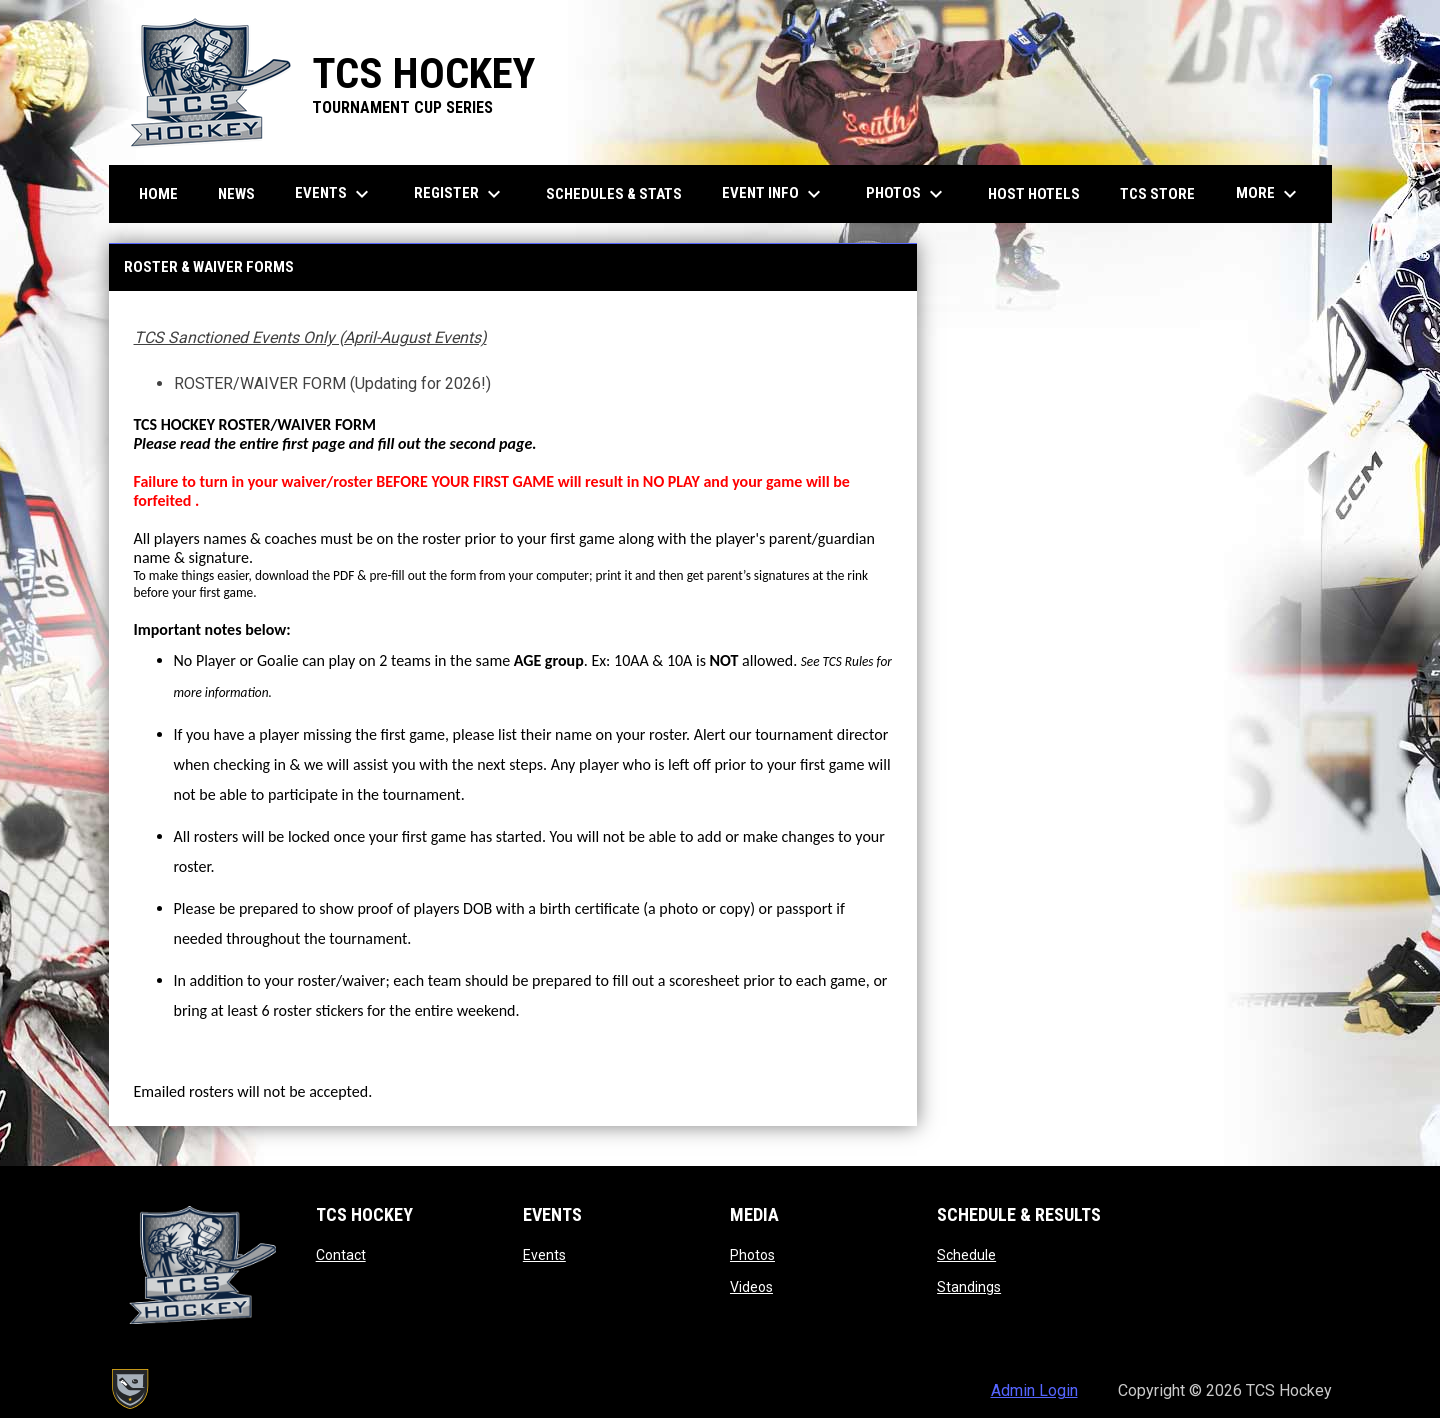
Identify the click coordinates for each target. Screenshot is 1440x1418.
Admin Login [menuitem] (1034, 1390)
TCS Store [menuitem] (1165, 193)
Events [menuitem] (334, 194)
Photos (752, 1255)
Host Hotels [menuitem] (1034, 194)
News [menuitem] (236, 194)
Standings (969, 1287)
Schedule (966, 1255)
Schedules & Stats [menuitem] (614, 194)
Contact (341, 1255)
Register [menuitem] (460, 194)
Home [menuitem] (158, 194)
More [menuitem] (1269, 194)
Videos (751, 1287)
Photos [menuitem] (907, 194)
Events (544, 1255)
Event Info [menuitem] (774, 194)
